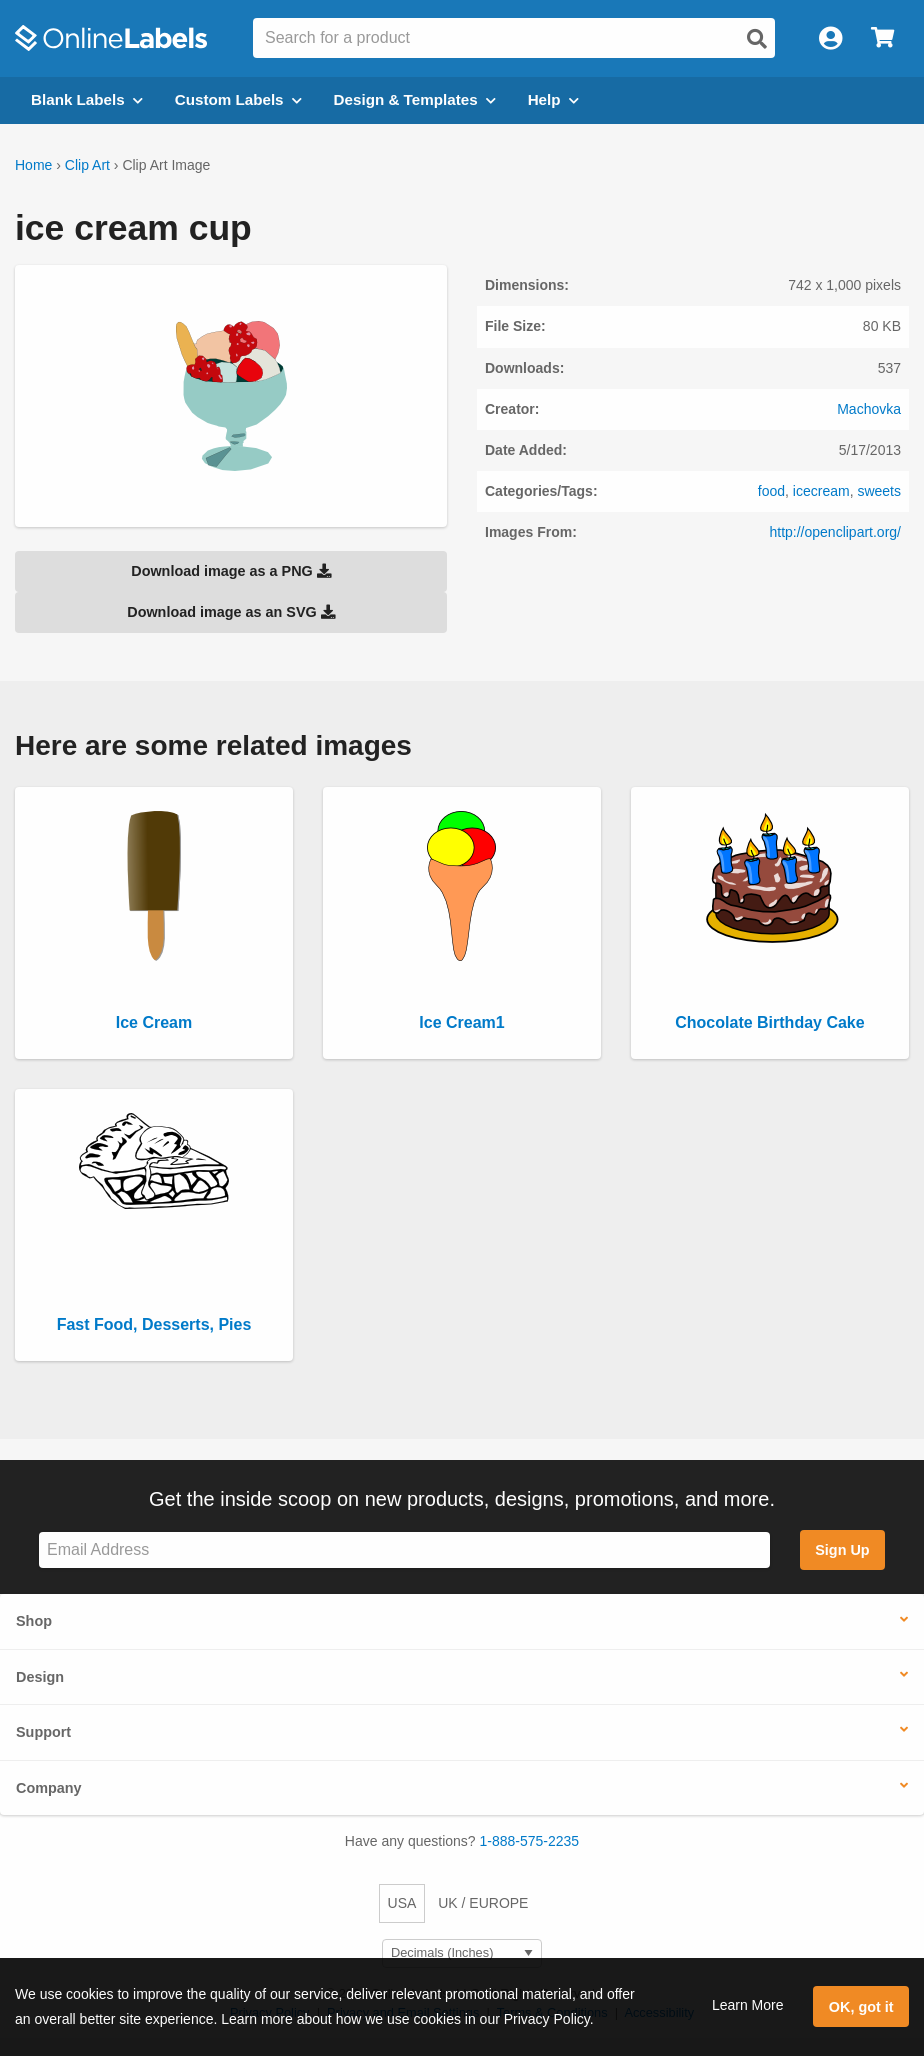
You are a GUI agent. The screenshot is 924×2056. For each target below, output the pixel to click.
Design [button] (40, 1677)
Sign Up (842, 1550)
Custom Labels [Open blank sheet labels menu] (238, 99)
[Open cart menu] (882, 38)
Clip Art (87, 165)
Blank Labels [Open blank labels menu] (87, 99)
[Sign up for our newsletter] (404, 1550)
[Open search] (757, 39)
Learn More (748, 2005)
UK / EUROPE (483, 1903)
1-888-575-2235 (530, 1841)
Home (33, 165)
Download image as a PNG (231, 571)
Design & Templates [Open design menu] (415, 99)
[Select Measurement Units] (462, 1953)
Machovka (869, 409)
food (771, 491)
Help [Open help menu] (553, 99)
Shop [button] (34, 1621)
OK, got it (861, 2007)
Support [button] (43, 1732)
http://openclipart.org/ (835, 532)
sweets (879, 491)
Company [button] (49, 1788)
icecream (821, 491)
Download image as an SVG (231, 612)
